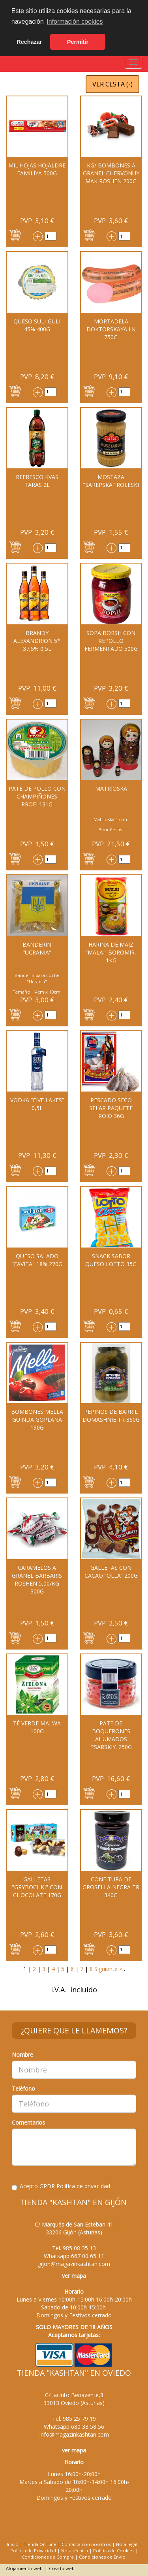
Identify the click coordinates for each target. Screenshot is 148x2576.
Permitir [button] (77, 42)
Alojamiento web (24, 2568)
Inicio (13, 2544)
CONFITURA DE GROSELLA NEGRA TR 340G (110, 1887)
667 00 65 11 (87, 2256)
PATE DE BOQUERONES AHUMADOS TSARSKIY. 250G (111, 1735)
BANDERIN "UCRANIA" (36, 948)
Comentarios (28, 2122)
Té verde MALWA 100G (37, 1727)
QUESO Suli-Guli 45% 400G (36, 325)
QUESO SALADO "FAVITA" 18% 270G (36, 1260)
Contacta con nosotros (86, 2544)
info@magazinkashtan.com (74, 2434)
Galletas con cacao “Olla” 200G (111, 1571)
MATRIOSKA (111, 788)
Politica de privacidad (83, 2186)
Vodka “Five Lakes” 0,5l (37, 1104)
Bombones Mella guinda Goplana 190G (37, 1419)
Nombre (22, 2054)
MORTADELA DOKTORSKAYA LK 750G (110, 329)
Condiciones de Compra (48, 2557)
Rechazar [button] (29, 42)
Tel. (74, 2248)
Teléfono (23, 2088)
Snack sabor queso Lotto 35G (111, 1260)
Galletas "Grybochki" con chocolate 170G (37, 1887)
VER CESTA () (112, 84)
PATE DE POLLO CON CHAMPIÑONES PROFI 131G (37, 796)
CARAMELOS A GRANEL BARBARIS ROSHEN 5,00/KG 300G (37, 1579)
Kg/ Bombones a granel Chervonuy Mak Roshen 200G (111, 173)
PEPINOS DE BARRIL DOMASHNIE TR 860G (111, 1415)
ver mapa (74, 2275)
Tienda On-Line (40, 2544)
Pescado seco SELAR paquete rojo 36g (111, 1108)
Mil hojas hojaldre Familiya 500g (37, 169)
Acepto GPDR (61, 2186)
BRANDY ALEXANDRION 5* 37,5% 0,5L (36, 640)
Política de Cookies (113, 2550)
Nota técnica (74, 2550)
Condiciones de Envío (102, 2557)
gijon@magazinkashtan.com (74, 2264)
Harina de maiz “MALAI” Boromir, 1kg (111, 952)
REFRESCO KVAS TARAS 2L (37, 481)
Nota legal (126, 2544)
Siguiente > (107, 1969)
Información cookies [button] (75, 21)
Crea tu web (62, 2568)
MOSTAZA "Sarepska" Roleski (111, 481)
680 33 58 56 (87, 2426)
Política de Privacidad (33, 2550)
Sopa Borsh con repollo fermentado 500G (111, 640)
